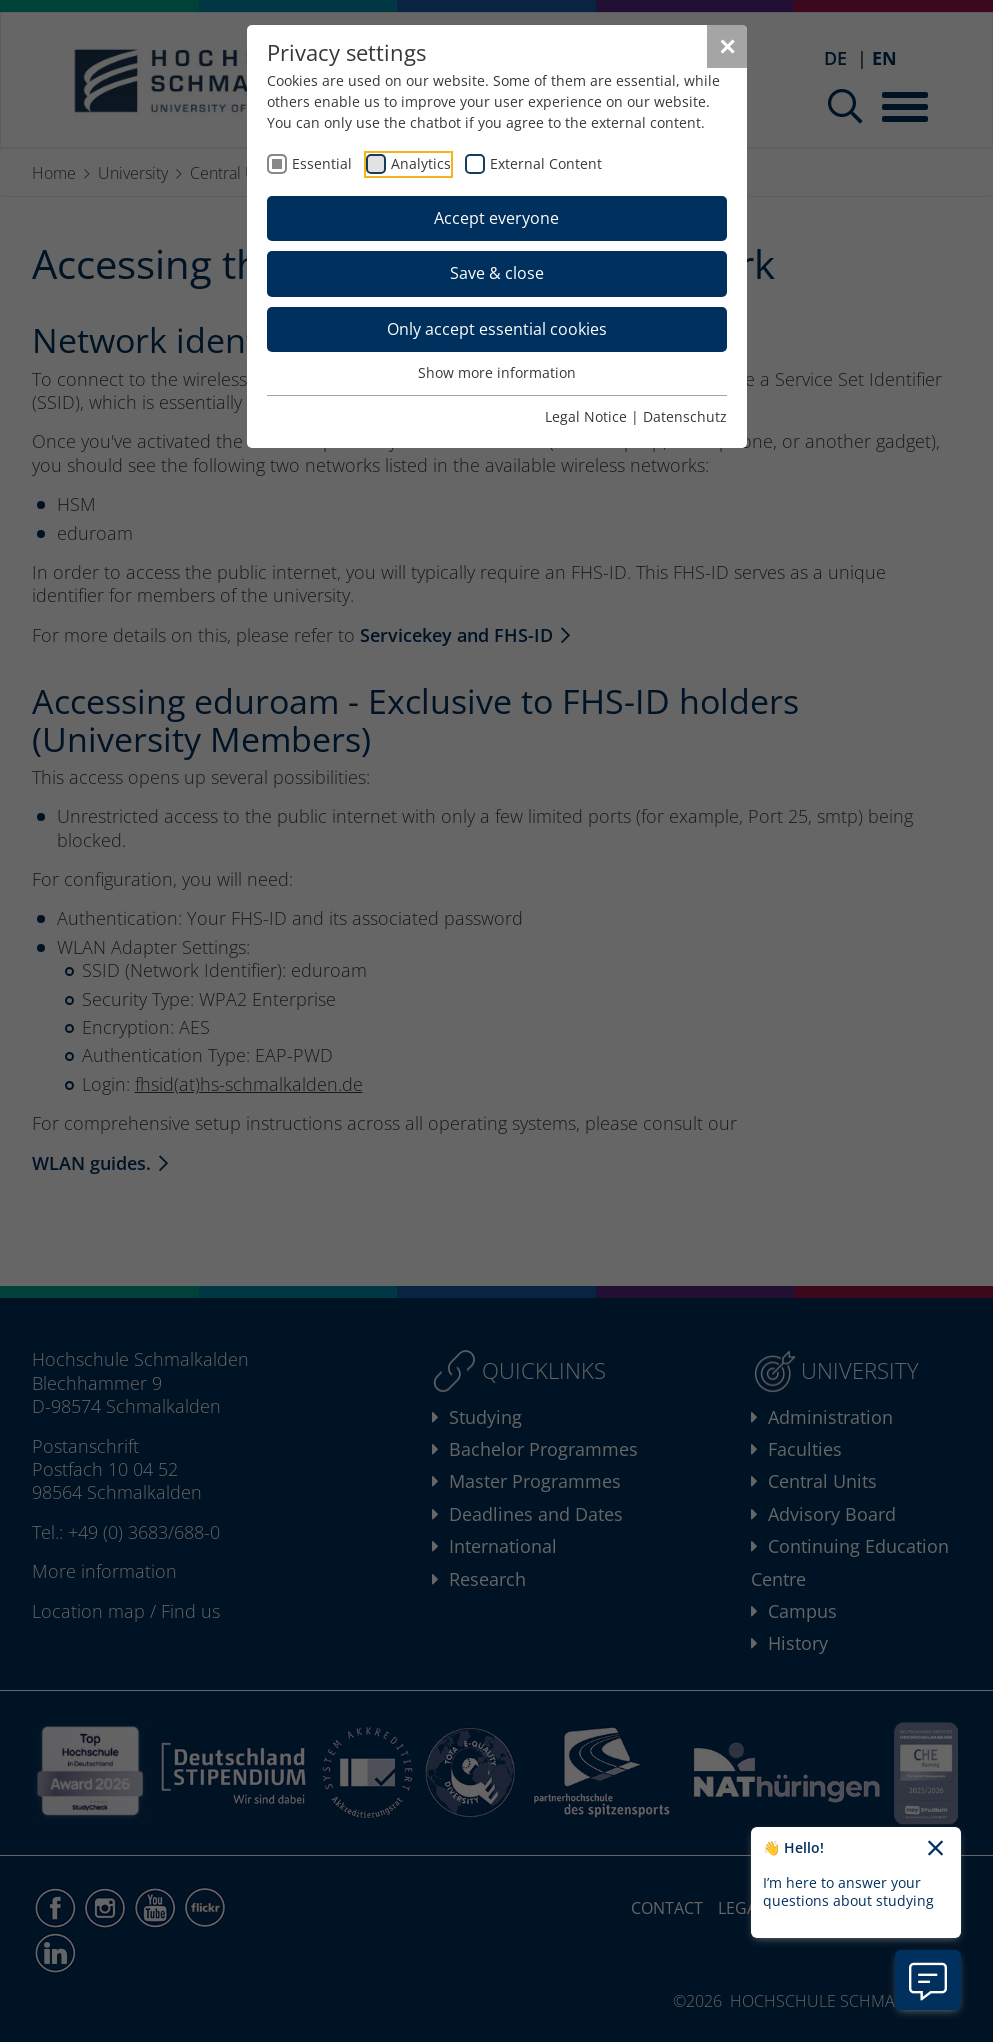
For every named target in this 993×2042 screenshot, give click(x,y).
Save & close (497, 273)
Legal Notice (586, 416)
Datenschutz (685, 416)
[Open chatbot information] (928, 1980)
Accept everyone (496, 218)
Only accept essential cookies (497, 329)
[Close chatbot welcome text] (935, 1849)
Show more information (497, 372)
